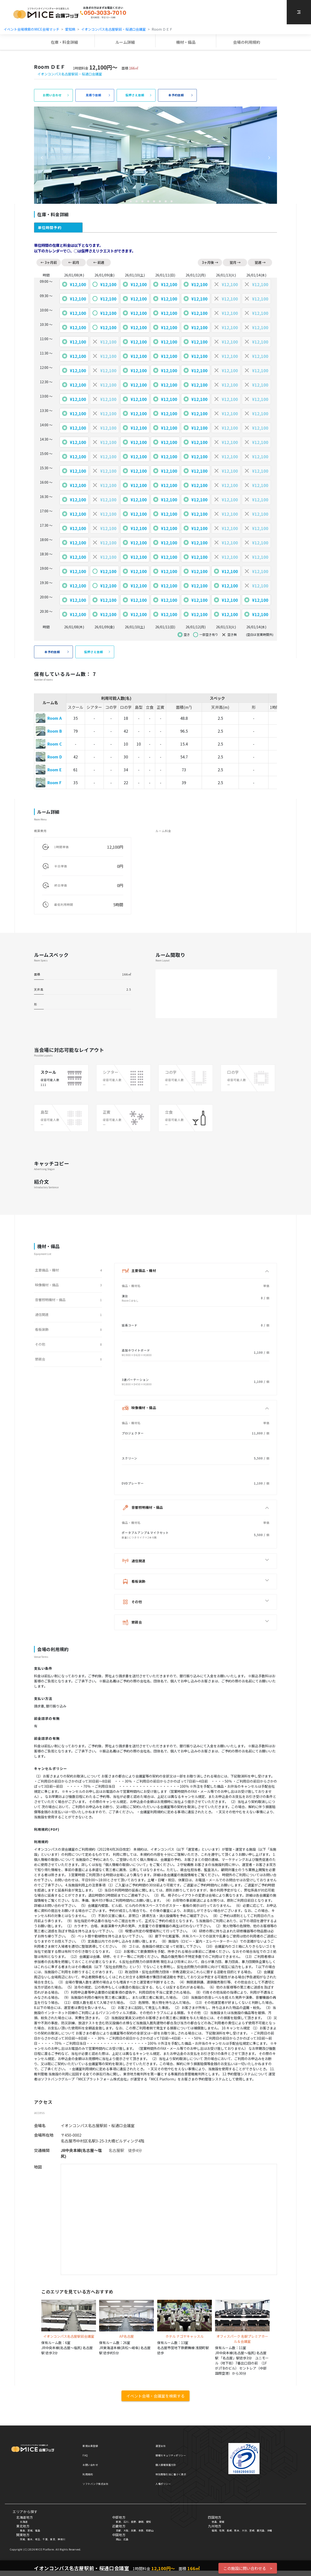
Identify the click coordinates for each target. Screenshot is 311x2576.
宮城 (30, 2530)
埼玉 (37, 2539)
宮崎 (251, 2530)
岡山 (118, 2539)
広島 (126, 2539)
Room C (54, 744)
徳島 (214, 2521)
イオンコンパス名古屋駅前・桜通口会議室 (113, 29)
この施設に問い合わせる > (247, 2568)
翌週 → (260, 262)
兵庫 (133, 2530)
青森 (22, 2530)
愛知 (148, 2521)
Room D (54, 757)
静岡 (141, 2521)
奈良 (141, 2530)
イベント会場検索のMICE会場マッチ (31, 29)
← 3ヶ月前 (49, 262)
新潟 (118, 2521)
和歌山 (150, 2530)
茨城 (22, 2539)
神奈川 (61, 2539)
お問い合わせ (90, 2465)
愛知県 (70, 29)
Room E (54, 770)
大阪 (126, 2530)
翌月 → (235, 262)
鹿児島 (261, 2530)
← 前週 (98, 262)
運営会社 (161, 2446)
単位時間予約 (49, 227)
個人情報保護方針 (166, 2465)
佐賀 (221, 2530)
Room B (54, 731)
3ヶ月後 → (210, 262)
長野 (133, 2521)
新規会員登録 (90, 2446)
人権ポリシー (163, 2484)
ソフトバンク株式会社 (95, 2484)
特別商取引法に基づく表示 (171, 2474)
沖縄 (269, 2530)
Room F (54, 782)
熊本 (236, 2530)
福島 (37, 2530)
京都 (118, 2530)
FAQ (85, 2455)
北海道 (24, 2521)
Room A (54, 718)
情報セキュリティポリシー (171, 2455)
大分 (244, 2530)
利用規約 (88, 2474)
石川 (126, 2521)
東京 (52, 2539)
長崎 (229, 2530)
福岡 (214, 2530)
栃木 (30, 2539)
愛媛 (221, 2521)
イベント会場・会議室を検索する (155, 2396)
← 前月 (73, 262)
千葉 (45, 2539)
